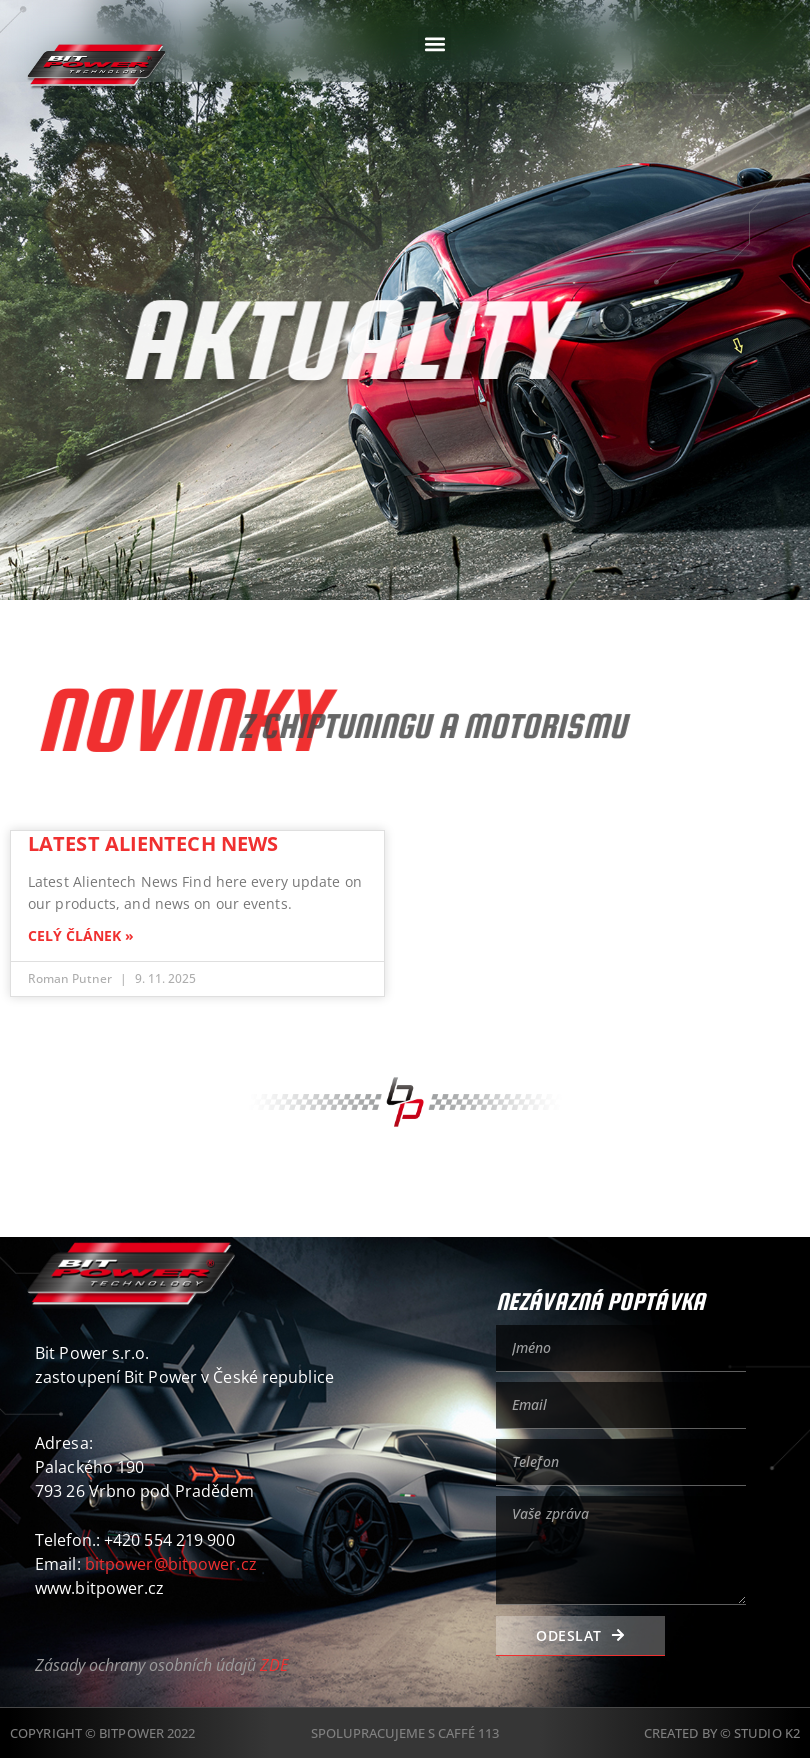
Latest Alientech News (153, 843)
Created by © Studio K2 (722, 1733)
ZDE (274, 1665)
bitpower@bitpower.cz (171, 1564)
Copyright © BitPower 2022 (103, 1733)
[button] (434, 43)
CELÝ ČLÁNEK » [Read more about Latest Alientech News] (81, 936)
